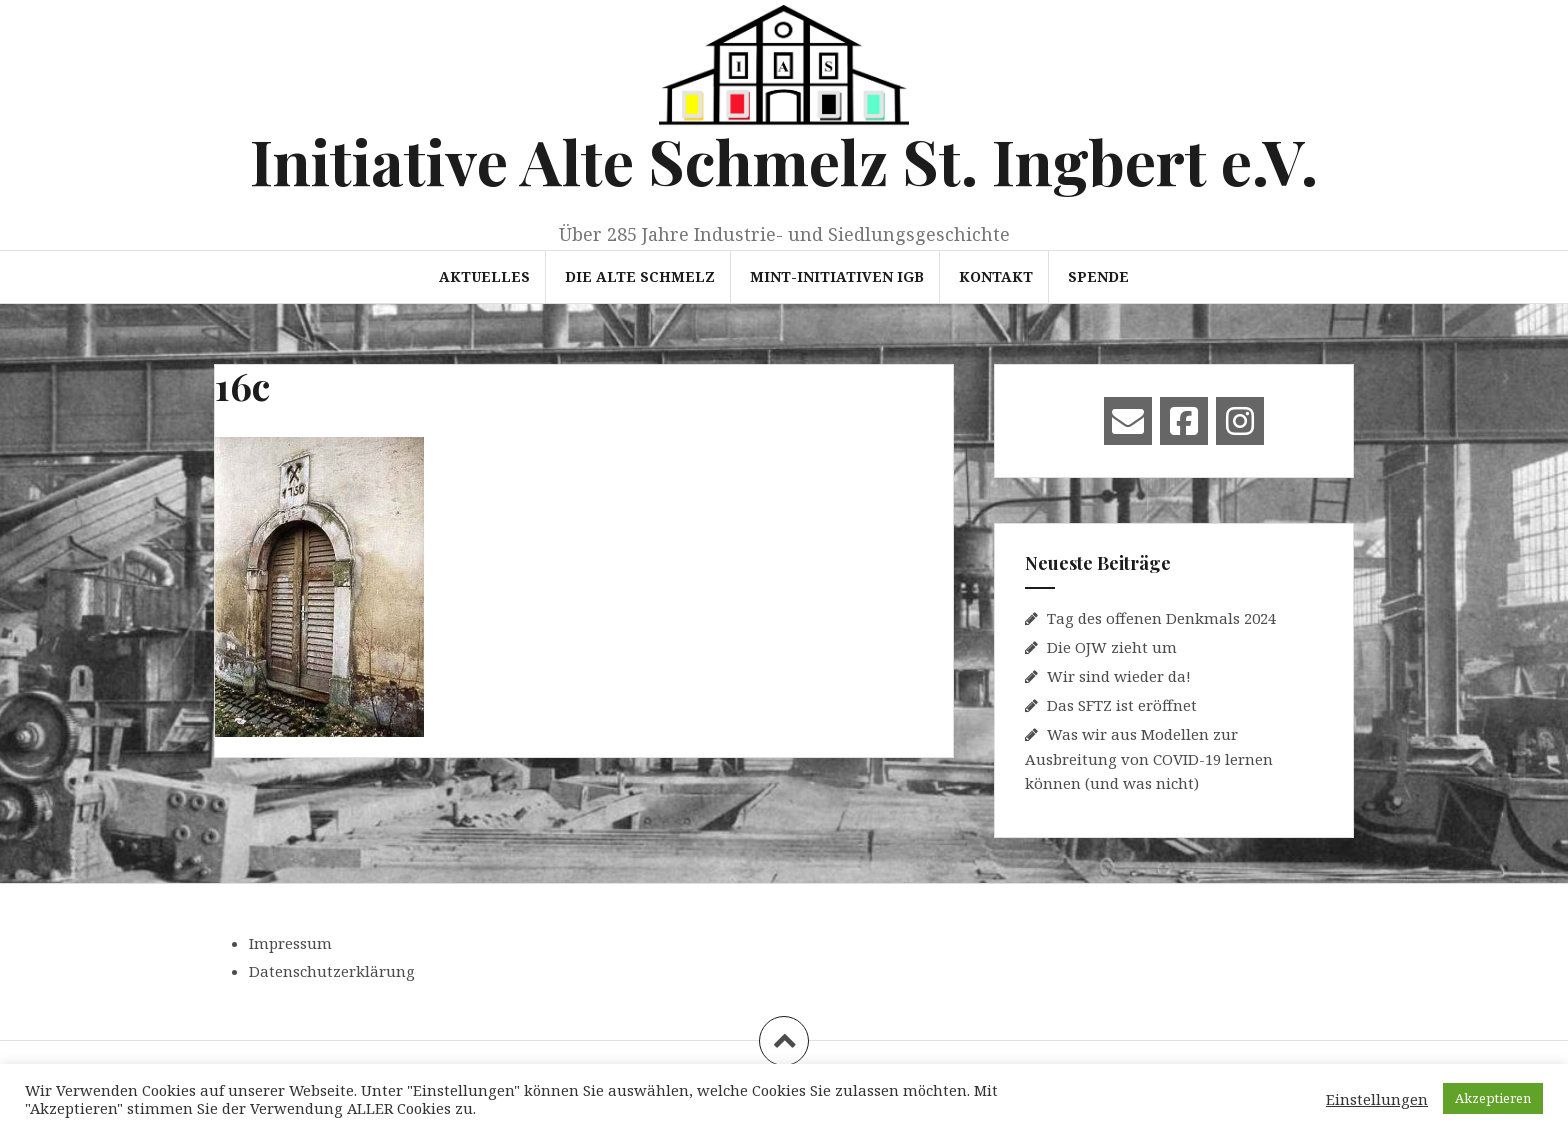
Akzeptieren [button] (1493, 1098)
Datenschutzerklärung (332, 971)
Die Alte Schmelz (640, 276)
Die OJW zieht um (1112, 647)
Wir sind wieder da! (1119, 676)
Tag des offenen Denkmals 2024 (1161, 618)
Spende (1098, 276)
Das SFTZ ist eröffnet (1122, 705)
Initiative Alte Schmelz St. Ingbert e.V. (784, 160)
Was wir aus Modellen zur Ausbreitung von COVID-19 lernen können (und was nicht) (1149, 758)
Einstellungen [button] (1377, 1099)
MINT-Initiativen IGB (837, 276)
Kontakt (996, 276)
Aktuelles (484, 276)
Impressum (290, 943)
